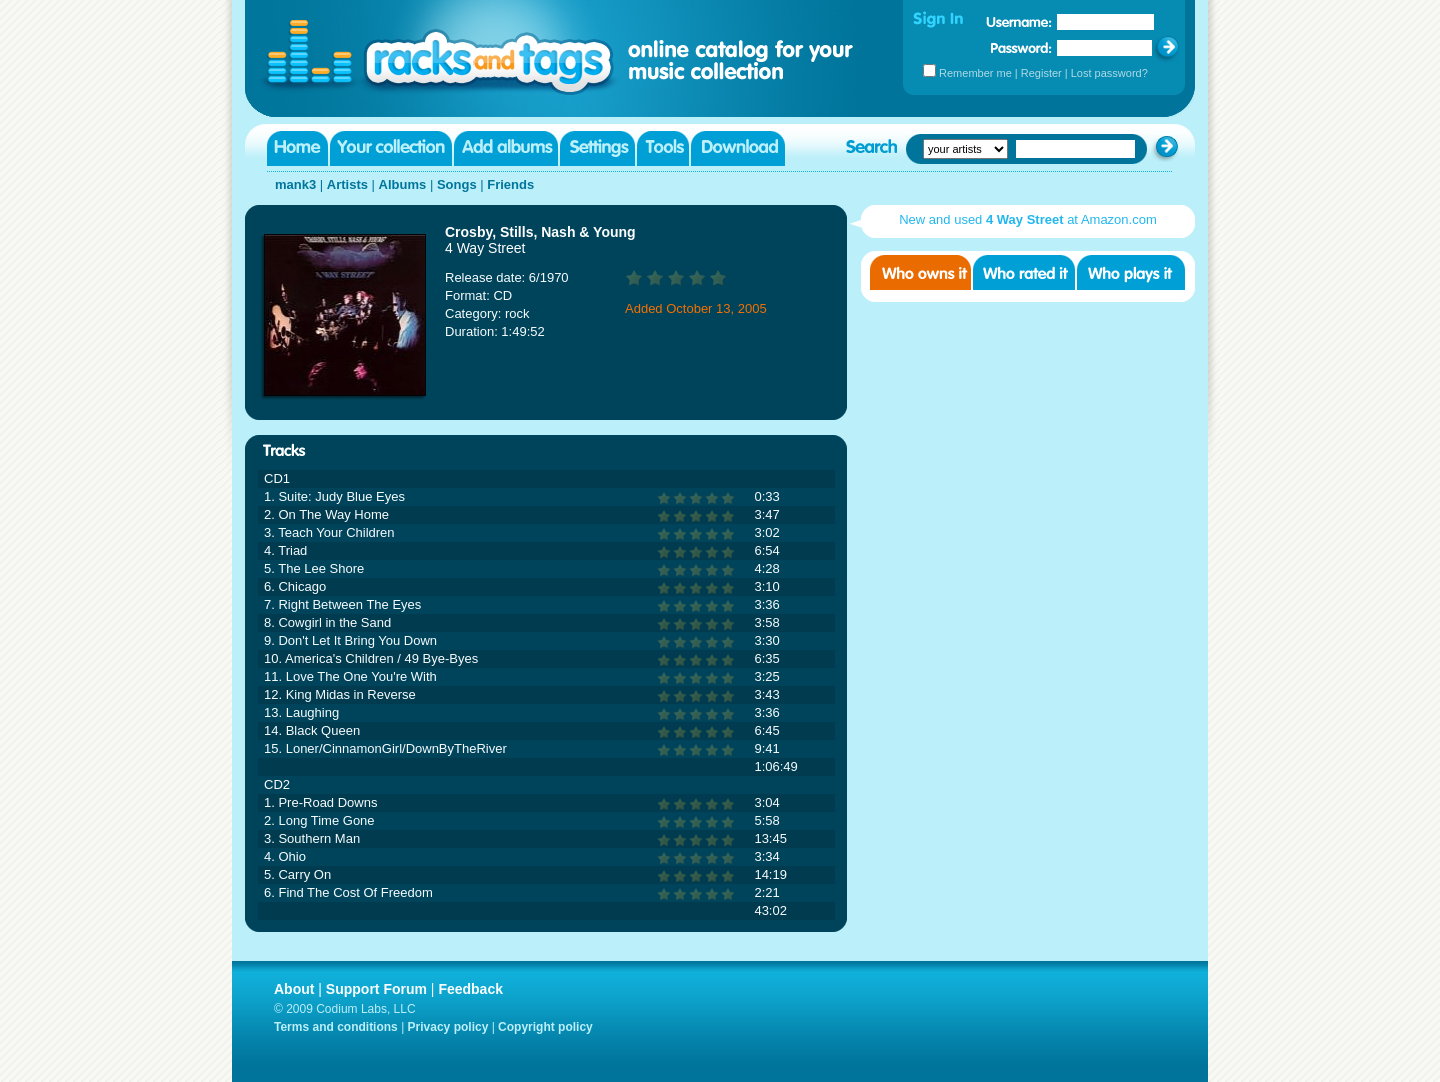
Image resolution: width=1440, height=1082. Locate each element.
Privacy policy (448, 1027)
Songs (457, 184)
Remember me (975, 73)
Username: (1019, 22)
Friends (510, 184)
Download (738, 148)
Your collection (391, 148)
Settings (597, 148)
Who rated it (1024, 272)
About (294, 989)
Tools (663, 148)
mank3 (295, 184)
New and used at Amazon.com (1028, 219)
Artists (347, 184)
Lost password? (1109, 73)
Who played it (1131, 272)
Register (1041, 73)
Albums (403, 184)
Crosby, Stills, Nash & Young (540, 232)
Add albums (506, 148)
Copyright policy (545, 1027)
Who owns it (920, 272)
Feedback (470, 989)
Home (297, 148)
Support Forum (376, 989)
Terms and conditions (336, 1027)
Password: (1021, 47)
